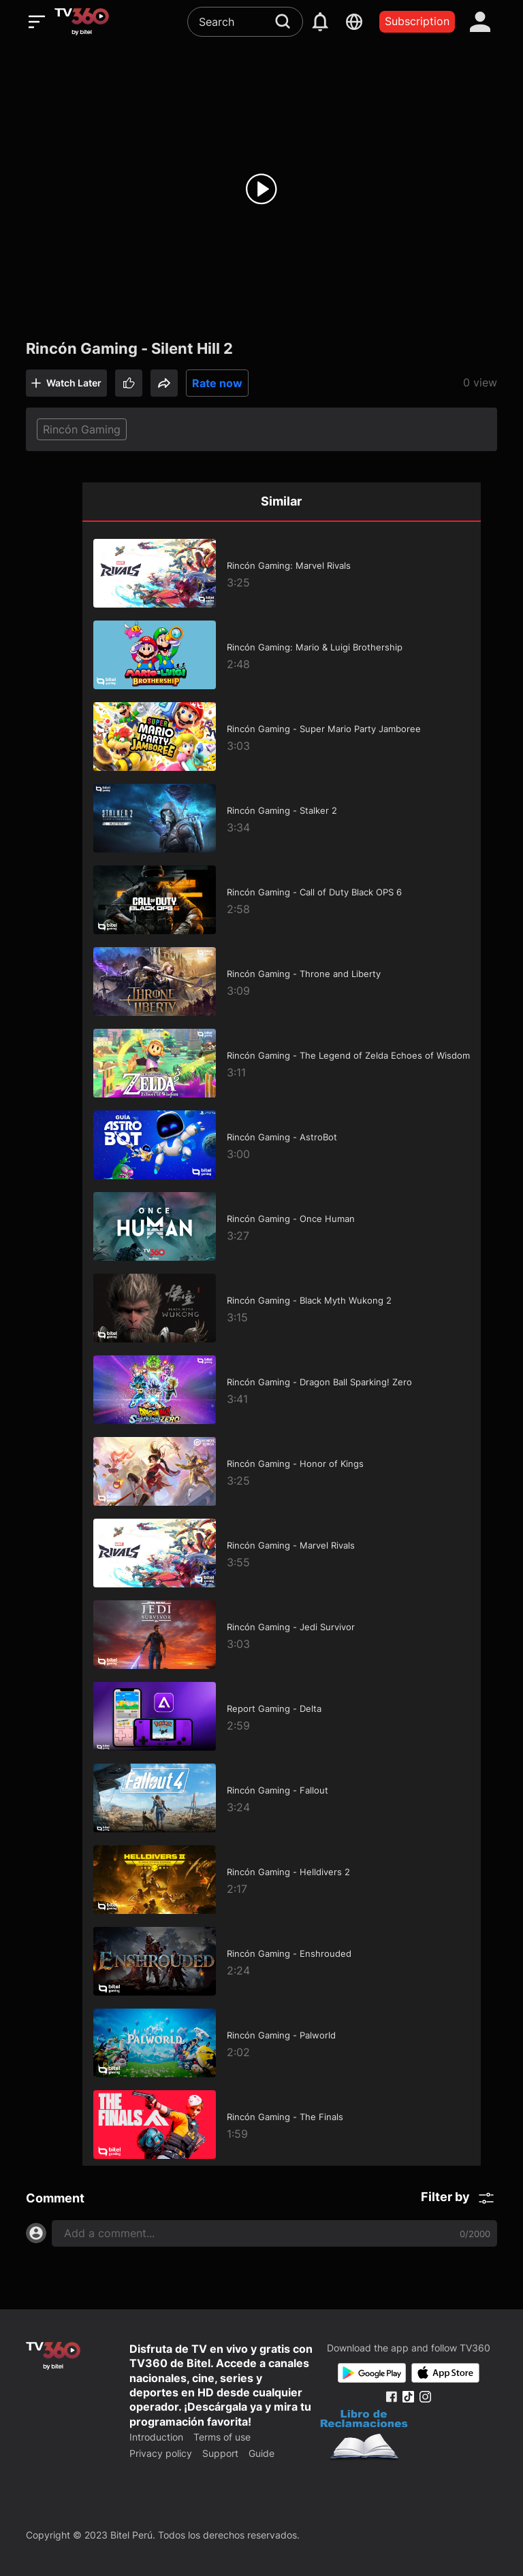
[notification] (320, 22)
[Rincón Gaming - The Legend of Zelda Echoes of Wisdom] (281, 1063)
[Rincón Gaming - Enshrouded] (281, 1961)
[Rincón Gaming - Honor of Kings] (281, 1472)
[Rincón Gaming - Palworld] (281, 2043)
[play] (261, 189)
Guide (261, 2453)
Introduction (156, 2437)
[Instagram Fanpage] (425, 2396)
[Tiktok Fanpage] (408, 2396)
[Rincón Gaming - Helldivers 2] (281, 1880)
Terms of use (222, 2437)
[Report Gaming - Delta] (281, 1716)
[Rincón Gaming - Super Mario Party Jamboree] (281, 737)
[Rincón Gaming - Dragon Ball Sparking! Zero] (281, 1390)
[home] (81, 22)
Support (220, 2453)
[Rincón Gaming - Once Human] (281, 1227)
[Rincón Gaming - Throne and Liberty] (281, 982)
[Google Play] (372, 2373)
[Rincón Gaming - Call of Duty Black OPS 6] (281, 900)
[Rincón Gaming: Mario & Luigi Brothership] (281, 655)
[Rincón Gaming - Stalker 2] (281, 818)
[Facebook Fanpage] (391, 2396)
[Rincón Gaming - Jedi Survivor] (281, 1635)
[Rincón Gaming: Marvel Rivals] (281, 573)
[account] (480, 22)
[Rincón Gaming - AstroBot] (281, 1145)
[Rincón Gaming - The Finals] (281, 2125)
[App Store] (445, 2373)
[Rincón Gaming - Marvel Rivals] (281, 1553)
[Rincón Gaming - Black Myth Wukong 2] (281, 1308)
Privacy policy (160, 2453)
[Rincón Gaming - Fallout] (281, 1798)
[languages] (354, 22)
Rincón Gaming (82, 429)
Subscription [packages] (417, 21)
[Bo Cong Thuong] (364, 2436)
